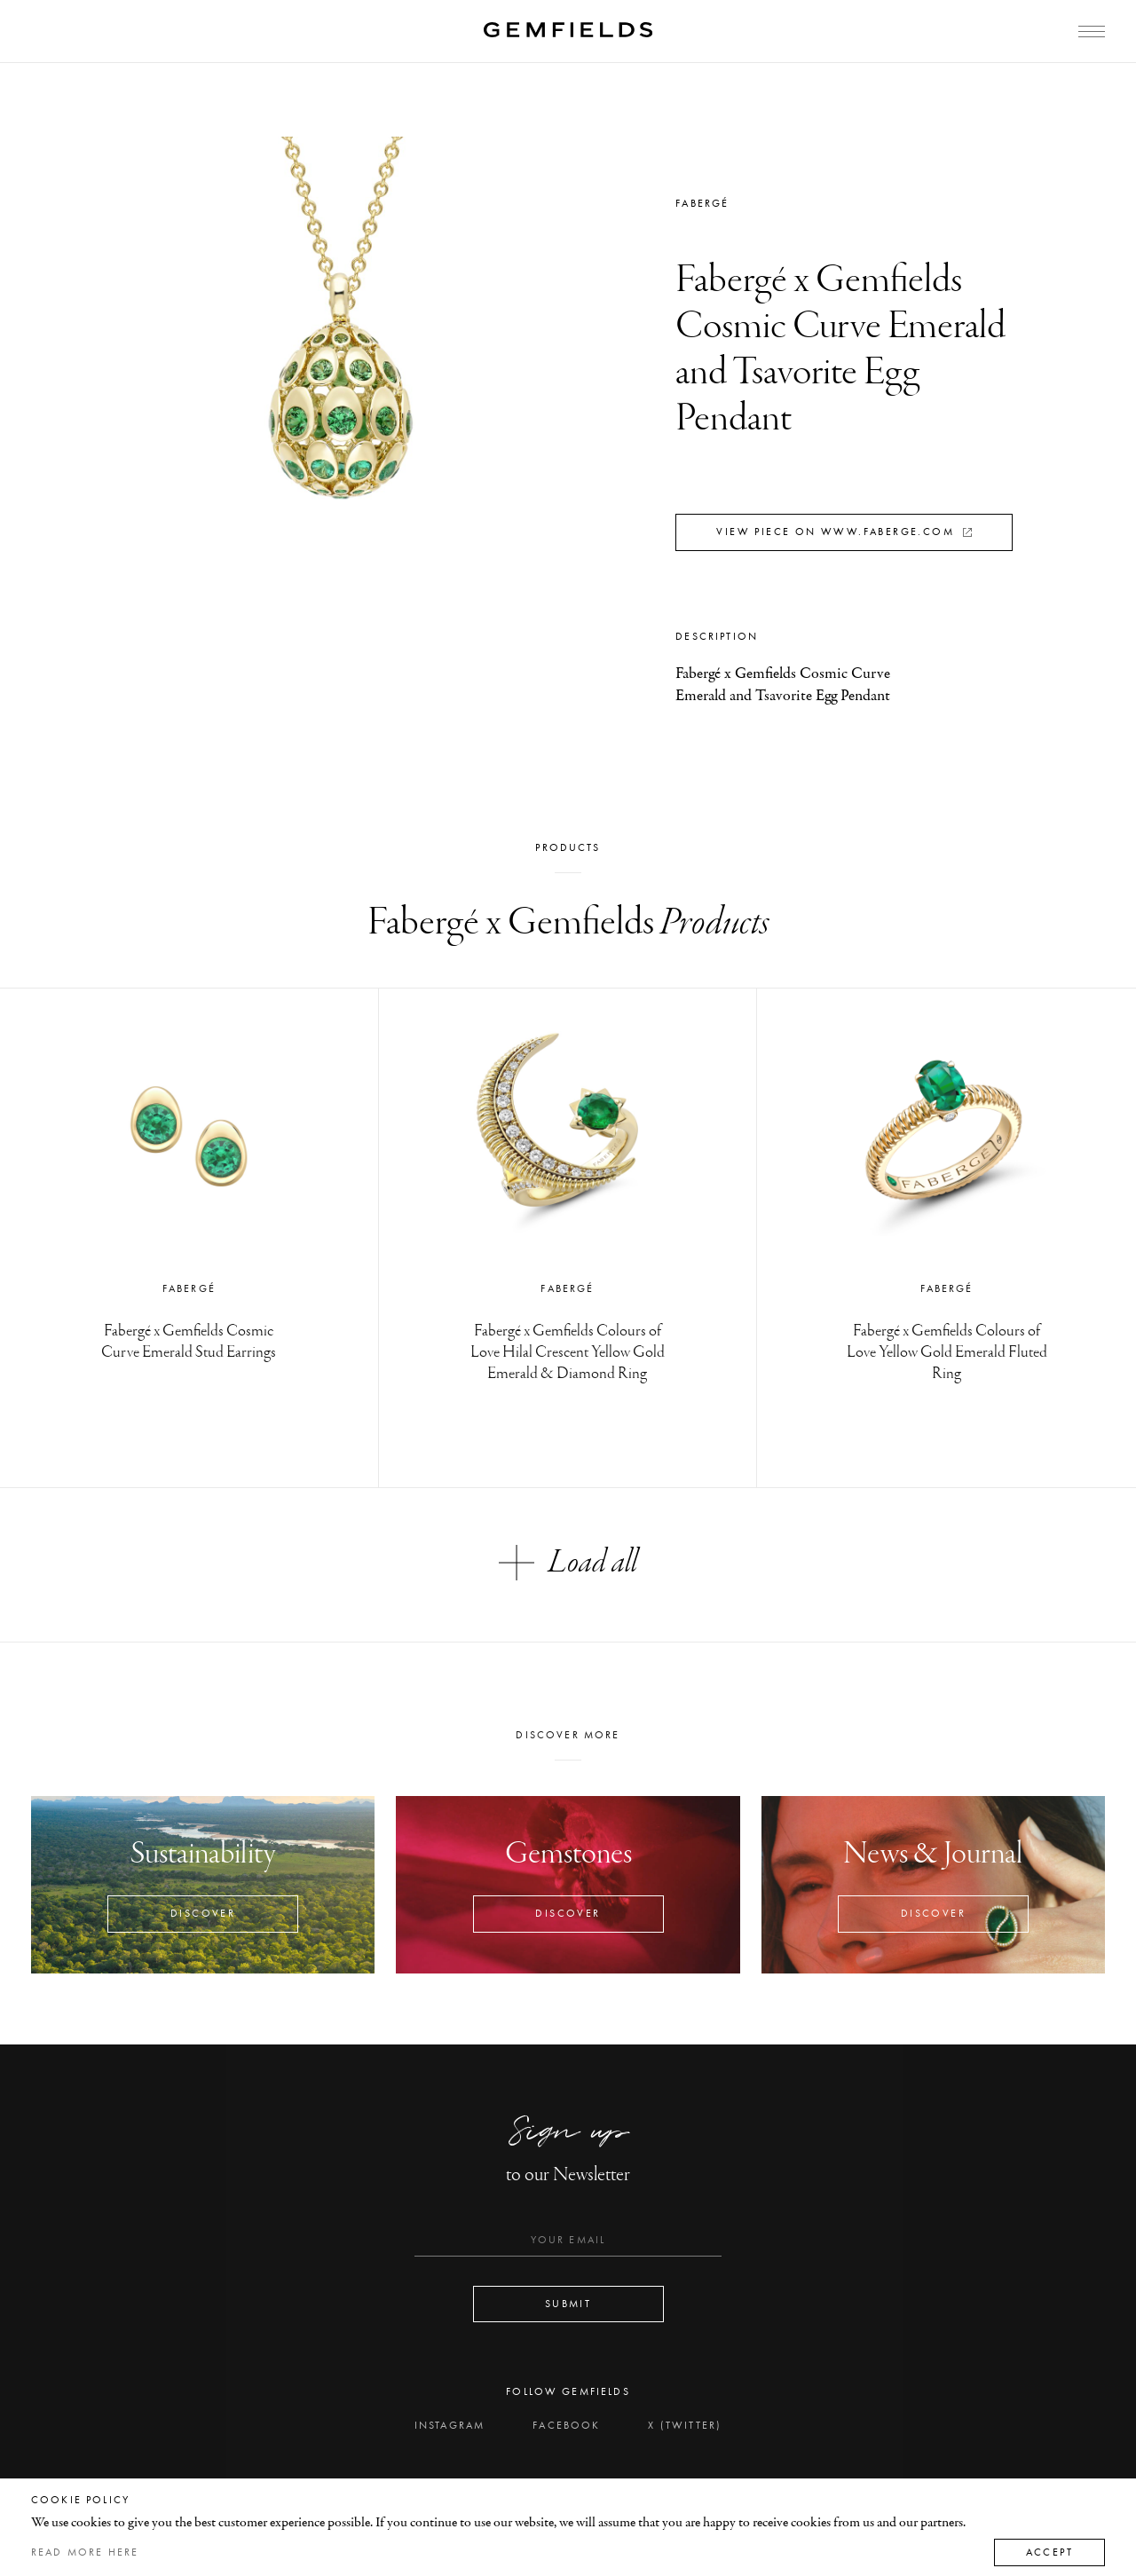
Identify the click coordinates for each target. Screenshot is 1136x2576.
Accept (1049, 2552)
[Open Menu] (1091, 31)
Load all (568, 1562)
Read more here (84, 2552)
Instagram (449, 2425)
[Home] (568, 29)
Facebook (566, 2425)
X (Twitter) (685, 2425)
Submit (568, 2303)
